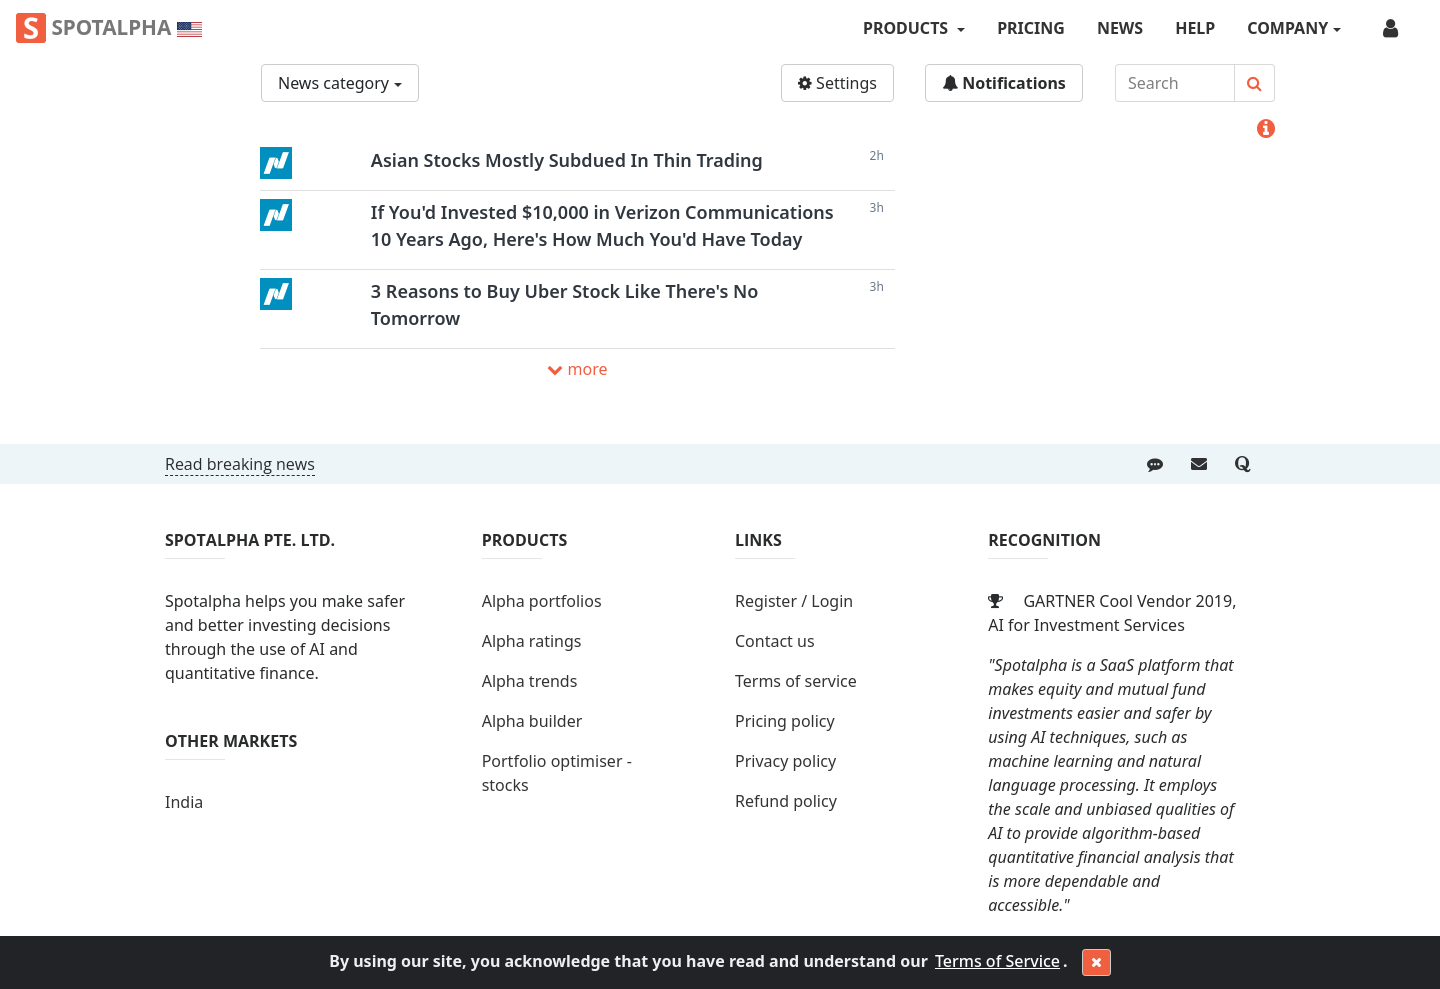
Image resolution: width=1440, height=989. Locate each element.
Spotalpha (109, 28)
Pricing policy (785, 721)
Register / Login (794, 601)
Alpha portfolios (542, 601)
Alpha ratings (532, 641)
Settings (837, 83)
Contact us (775, 641)
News (1120, 28)
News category (333, 83)
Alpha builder (532, 721)
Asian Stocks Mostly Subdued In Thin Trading (567, 160)
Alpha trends (530, 681)
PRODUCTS (907, 28)
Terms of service (796, 681)
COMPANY (1287, 28)
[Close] (1096, 963)
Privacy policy (785, 761)
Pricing (1031, 28)
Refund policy (786, 801)
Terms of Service (997, 961)
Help (1195, 28)
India (184, 802)
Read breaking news (240, 464)
